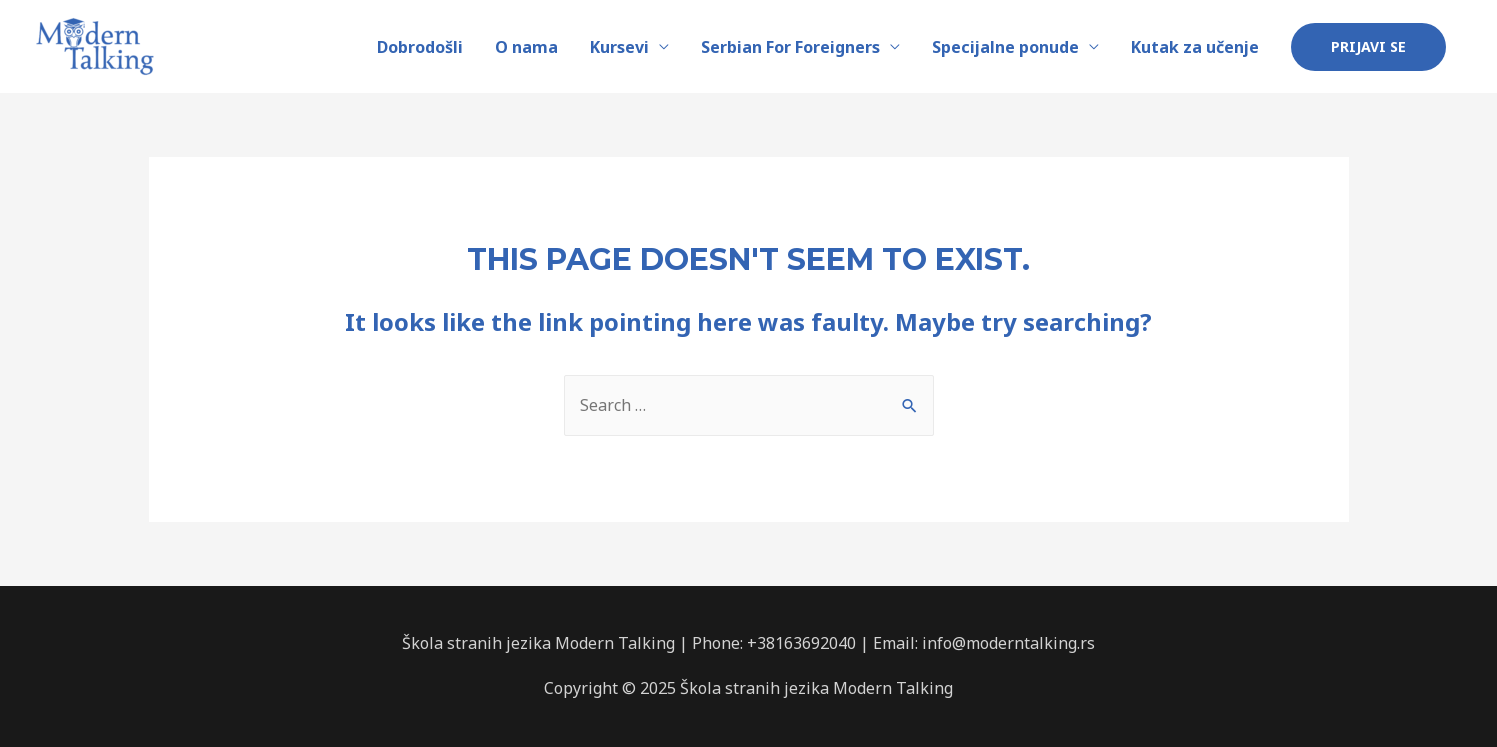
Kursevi (619, 47)
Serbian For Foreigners (790, 47)
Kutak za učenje (1195, 47)
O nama (526, 47)
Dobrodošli (420, 47)
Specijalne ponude (1005, 47)
